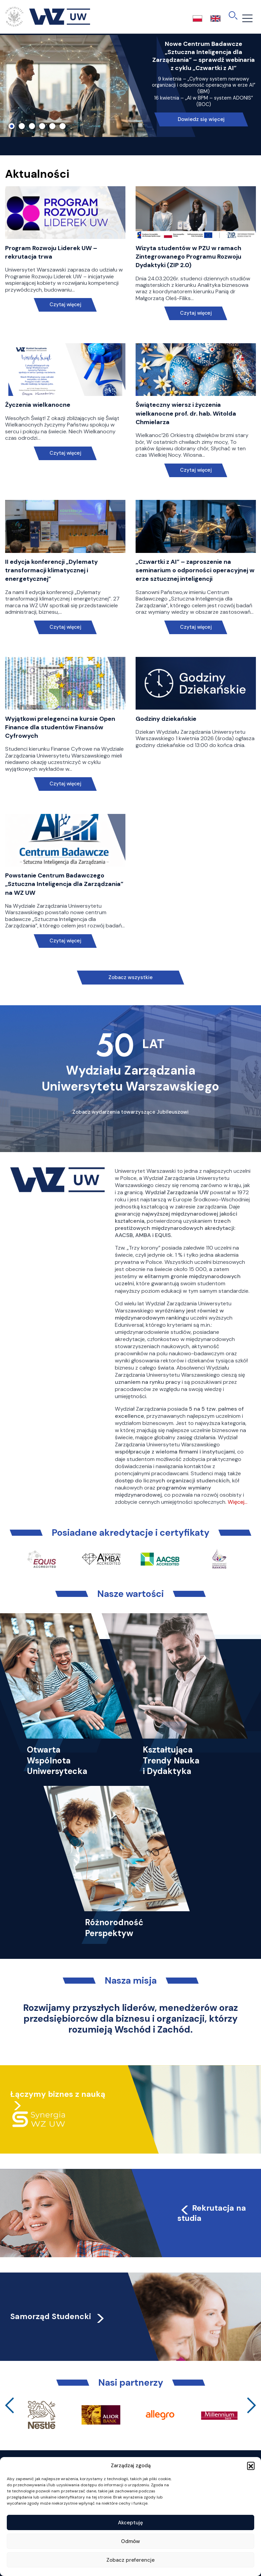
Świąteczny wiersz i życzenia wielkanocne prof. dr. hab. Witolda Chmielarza (186, 413)
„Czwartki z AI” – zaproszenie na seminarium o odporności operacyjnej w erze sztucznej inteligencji (195, 570)
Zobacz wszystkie (130, 977)
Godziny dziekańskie (166, 719)
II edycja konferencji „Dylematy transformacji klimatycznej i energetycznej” (51, 570)
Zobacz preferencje (130, 2560)
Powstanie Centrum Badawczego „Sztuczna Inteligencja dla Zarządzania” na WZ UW (64, 884)
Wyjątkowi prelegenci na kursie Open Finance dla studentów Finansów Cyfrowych (60, 727)
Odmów (130, 2541)
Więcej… (237, 1501)
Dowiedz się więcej (201, 119)
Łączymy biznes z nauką (57, 2094)
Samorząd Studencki (58, 2316)
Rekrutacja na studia (211, 2213)
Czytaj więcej (65, 304)
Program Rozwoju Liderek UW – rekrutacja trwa (51, 252)
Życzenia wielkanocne (37, 405)
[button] (250, 2465)
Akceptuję (130, 2522)
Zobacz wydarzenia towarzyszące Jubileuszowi (130, 1112)
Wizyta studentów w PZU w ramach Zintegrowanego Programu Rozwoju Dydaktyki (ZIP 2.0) (188, 256)
